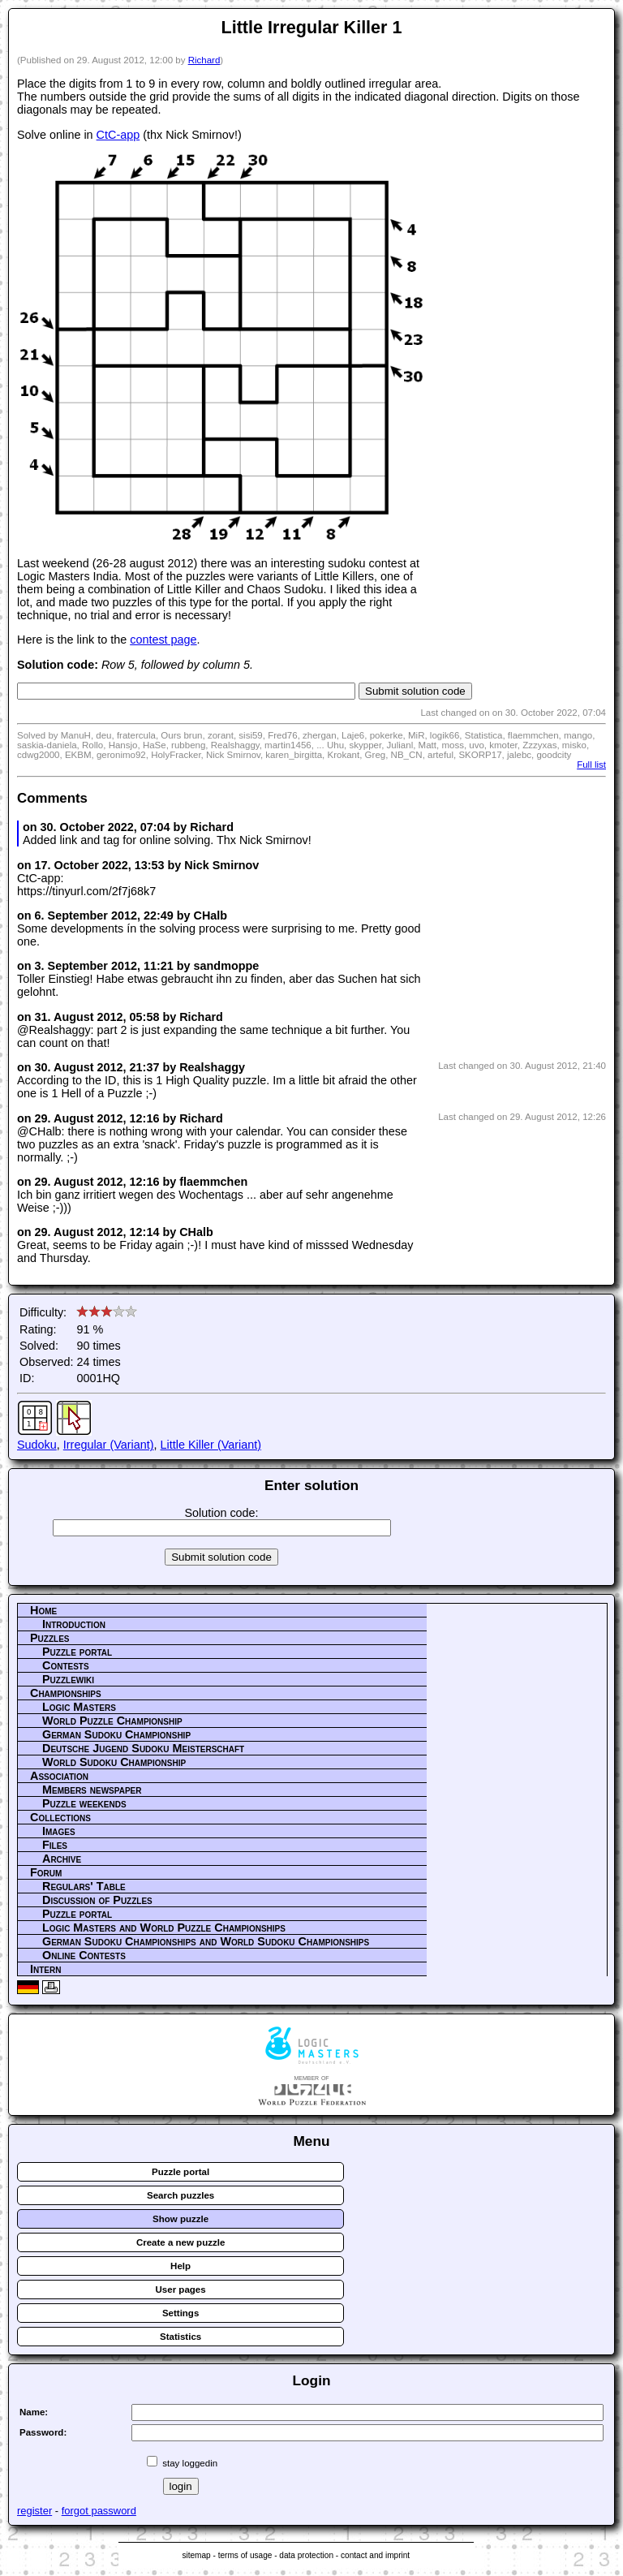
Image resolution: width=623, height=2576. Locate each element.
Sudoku (37, 1444)
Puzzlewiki (68, 1679)
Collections (60, 1817)
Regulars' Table (84, 1886)
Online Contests (84, 1955)
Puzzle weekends (84, 1803)
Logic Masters (79, 1706)
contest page (163, 639)
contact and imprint (375, 2555)
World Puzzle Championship (112, 1720)
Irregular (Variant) (108, 1444)
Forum (46, 1872)
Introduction (73, 1624)
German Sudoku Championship (116, 1734)
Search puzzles (180, 2195)
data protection (306, 2555)
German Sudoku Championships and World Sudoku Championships (205, 1941)
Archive (61, 1858)
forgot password (99, 2511)
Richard (204, 60)
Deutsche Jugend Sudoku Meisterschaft (143, 1748)
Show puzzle (180, 2219)
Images (58, 1830)
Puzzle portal (77, 1651)
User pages (181, 2289)
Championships (65, 1692)
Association (59, 1775)
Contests (65, 1665)
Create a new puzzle (180, 2242)
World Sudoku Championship (114, 1761)
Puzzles (50, 1637)
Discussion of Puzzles (97, 1899)
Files (54, 1844)
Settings (180, 2313)
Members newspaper (91, 1789)
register (34, 2511)
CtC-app (118, 134)
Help (180, 2266)
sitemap (196, 2555)
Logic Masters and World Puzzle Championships (164, 1927)
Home (43, 1610)
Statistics (180, 2336)
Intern (45, 1968)
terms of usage (245, 2555)
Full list (591, 764)
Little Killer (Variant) (211, 1444)
